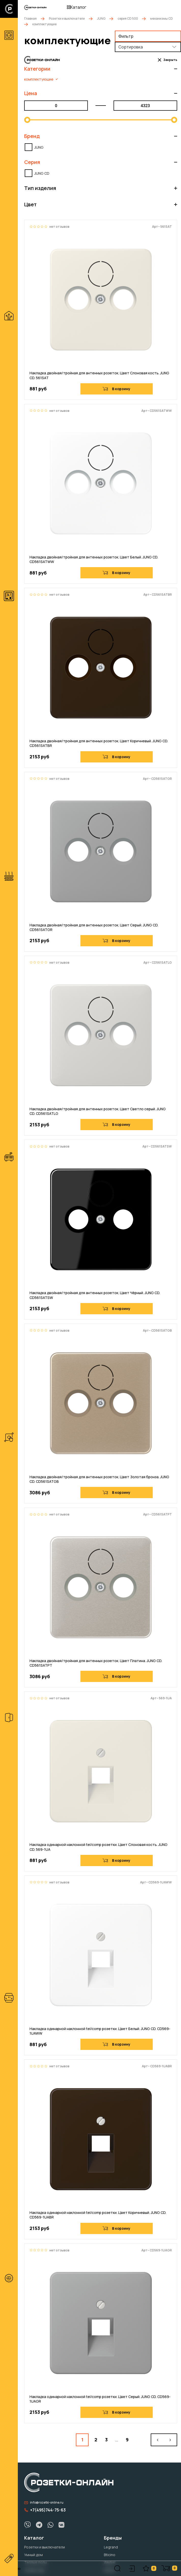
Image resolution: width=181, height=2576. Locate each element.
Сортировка (130, 47)
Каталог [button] (76, 7)
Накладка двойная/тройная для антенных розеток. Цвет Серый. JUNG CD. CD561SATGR (94, 927)
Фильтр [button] (125, 36)
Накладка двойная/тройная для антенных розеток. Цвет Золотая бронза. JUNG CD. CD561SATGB (99, 1479)
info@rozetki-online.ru (43, 2502)
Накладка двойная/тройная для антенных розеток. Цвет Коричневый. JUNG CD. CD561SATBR (99, 743)
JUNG (101, 18)
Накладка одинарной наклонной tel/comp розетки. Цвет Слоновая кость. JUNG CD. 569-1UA (99, 1847)
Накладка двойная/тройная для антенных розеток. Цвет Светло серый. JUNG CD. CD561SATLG (98, 1111)
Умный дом (33, 2554)
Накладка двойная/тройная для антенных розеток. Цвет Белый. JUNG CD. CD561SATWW (94, 559)
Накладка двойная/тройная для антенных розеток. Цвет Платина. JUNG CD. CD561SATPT (96, 1663)
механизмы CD (161, 18)
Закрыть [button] (167, 60)
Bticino (109, 2554)
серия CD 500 (128, 18)
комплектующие (41, 79)
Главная (30, 18)
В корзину (116, 388)
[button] (117, 2568)
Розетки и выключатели (67, 18)
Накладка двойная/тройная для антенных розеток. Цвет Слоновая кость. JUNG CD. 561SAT (99, 375)
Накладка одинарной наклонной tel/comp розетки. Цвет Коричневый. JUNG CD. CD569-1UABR (98, 2215)
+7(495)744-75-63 (45, 2510)
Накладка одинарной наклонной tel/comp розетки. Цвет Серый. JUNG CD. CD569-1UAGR (100, 2399)
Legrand (111, 2547)
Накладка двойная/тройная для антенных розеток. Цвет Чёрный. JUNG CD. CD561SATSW (95, 1295)
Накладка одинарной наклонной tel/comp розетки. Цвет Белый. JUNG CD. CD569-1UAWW (100, 2031)
